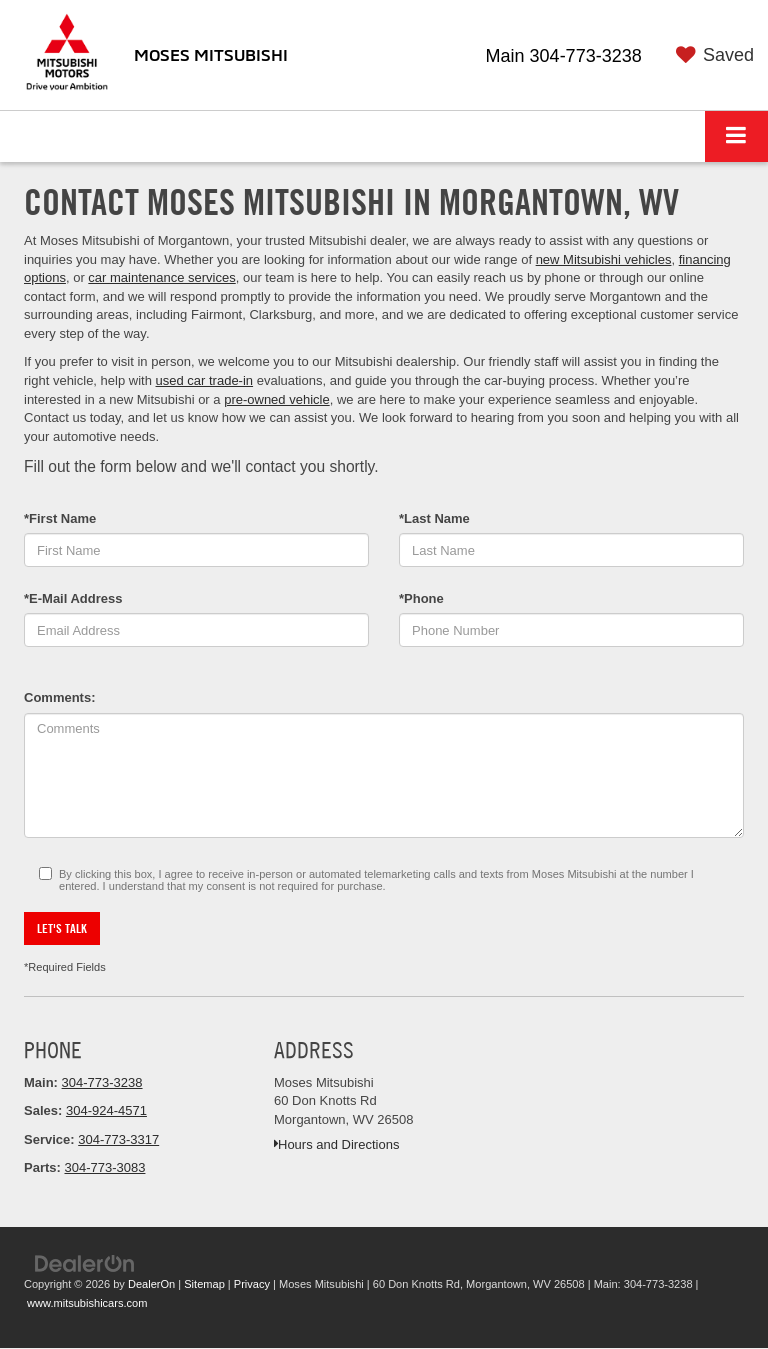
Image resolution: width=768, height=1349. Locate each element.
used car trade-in (205, 380)
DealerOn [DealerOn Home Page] (151, 1284)
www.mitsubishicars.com (87, 1303)
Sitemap (204, 1284)
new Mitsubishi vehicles (604, 259)
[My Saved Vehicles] (711, 56)
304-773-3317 (118, 1139)
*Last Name (434, 518)
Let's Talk (62, 928)
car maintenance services (161, 277)
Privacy (252, 1284)
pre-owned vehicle (277, 399)
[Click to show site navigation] (736, 136)
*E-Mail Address (73, 598)
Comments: (60, 697)
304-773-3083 (104, 1167)
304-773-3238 (102, 1082)
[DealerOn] (85, 1262)
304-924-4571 (106, 1110)
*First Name (60, 518)
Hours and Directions (336, 1144)
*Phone (421, 598)
